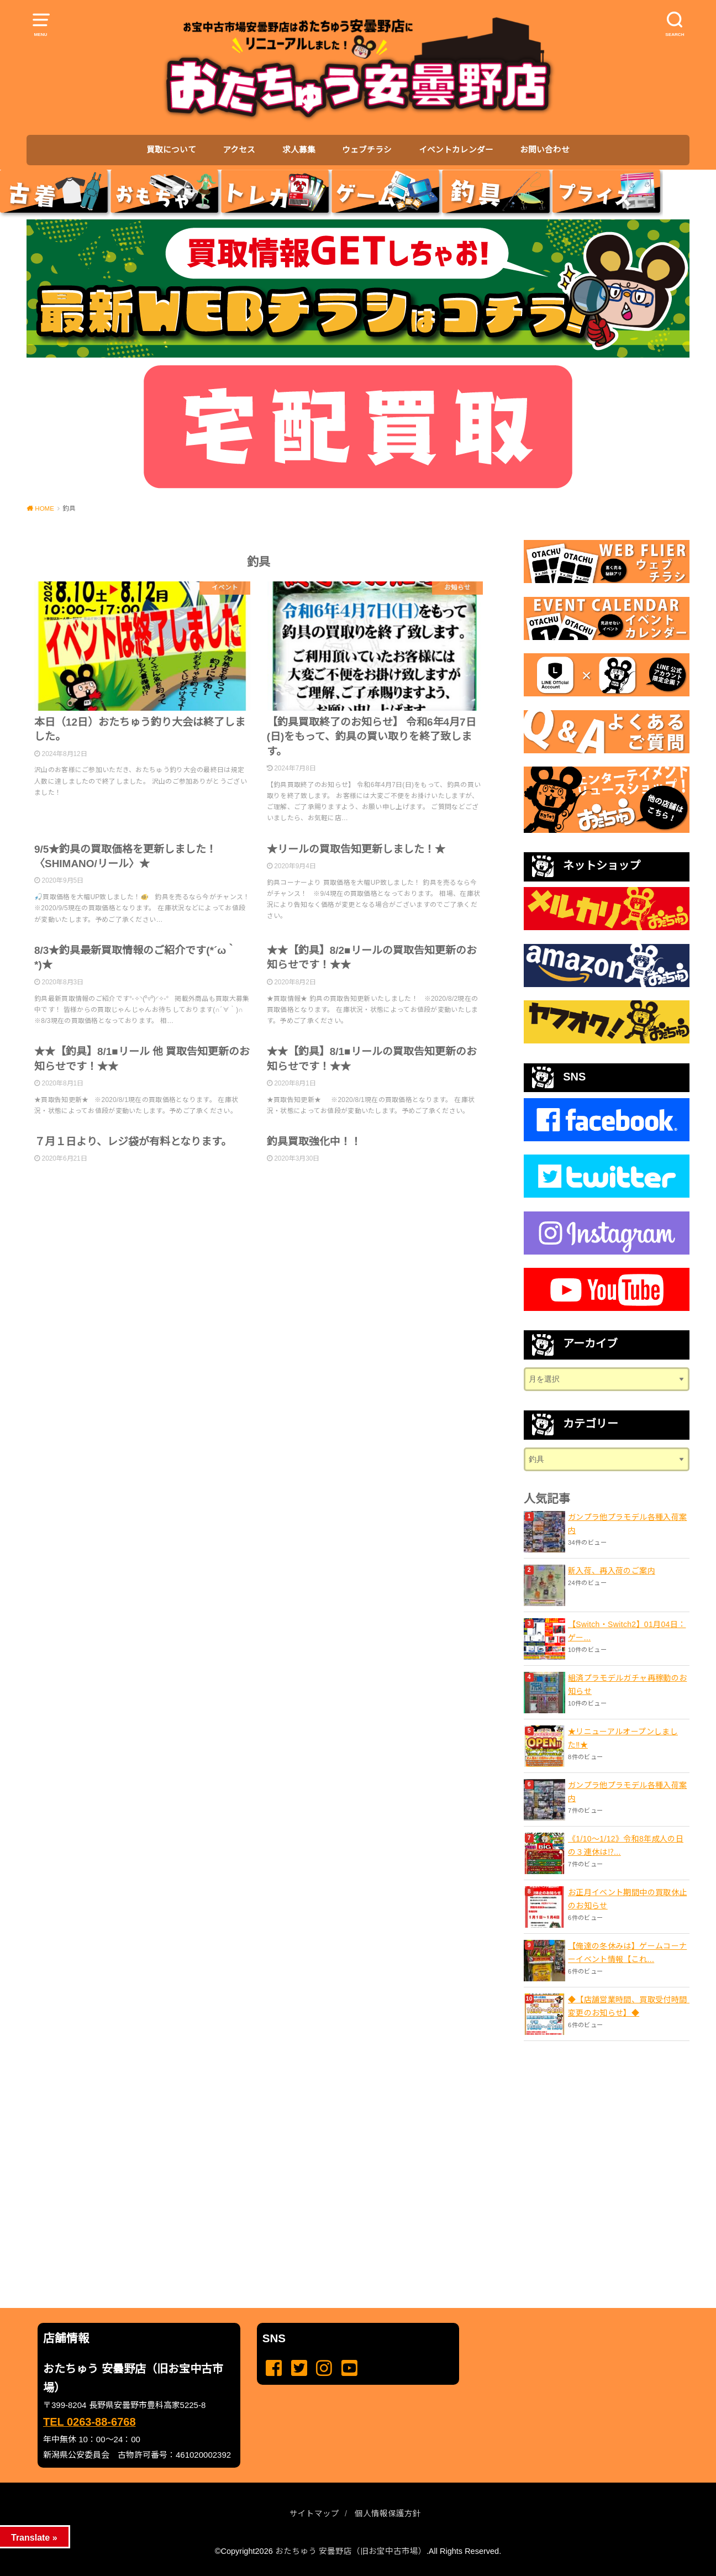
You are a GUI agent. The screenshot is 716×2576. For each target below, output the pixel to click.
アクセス (239, 149)
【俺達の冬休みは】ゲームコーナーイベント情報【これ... (627, 1953)
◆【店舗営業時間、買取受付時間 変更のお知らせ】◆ (628, 2006)
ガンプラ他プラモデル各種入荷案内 (627, 1524)
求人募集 (298, 149)
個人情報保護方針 (388, 2513)
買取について (171, 149)
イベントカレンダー (456, 149)
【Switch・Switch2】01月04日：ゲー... (627, 1631)
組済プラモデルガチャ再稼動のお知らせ (627, 1684)
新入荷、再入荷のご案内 (611, 1570)
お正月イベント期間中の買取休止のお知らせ (627, 1899)
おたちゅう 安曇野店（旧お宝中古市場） (351, 2551)
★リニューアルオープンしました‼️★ (623, 1738)
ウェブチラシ (367, 149)
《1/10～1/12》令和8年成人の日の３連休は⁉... (625, 1845)
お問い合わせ (545, 149)
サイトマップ (314, 2513)
